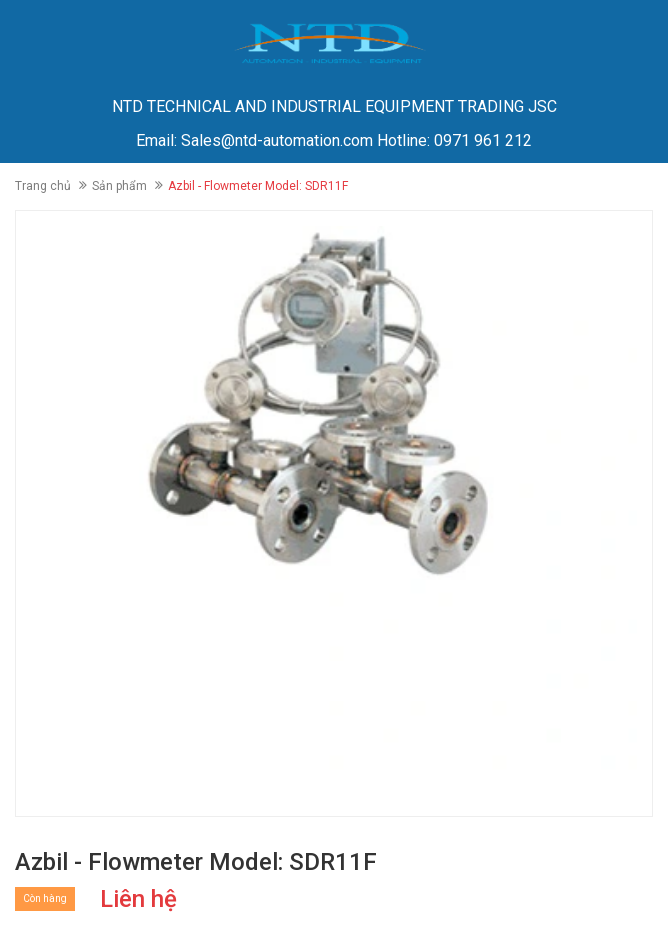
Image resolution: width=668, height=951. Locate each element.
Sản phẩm (119, 186)
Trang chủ (43, 186)
